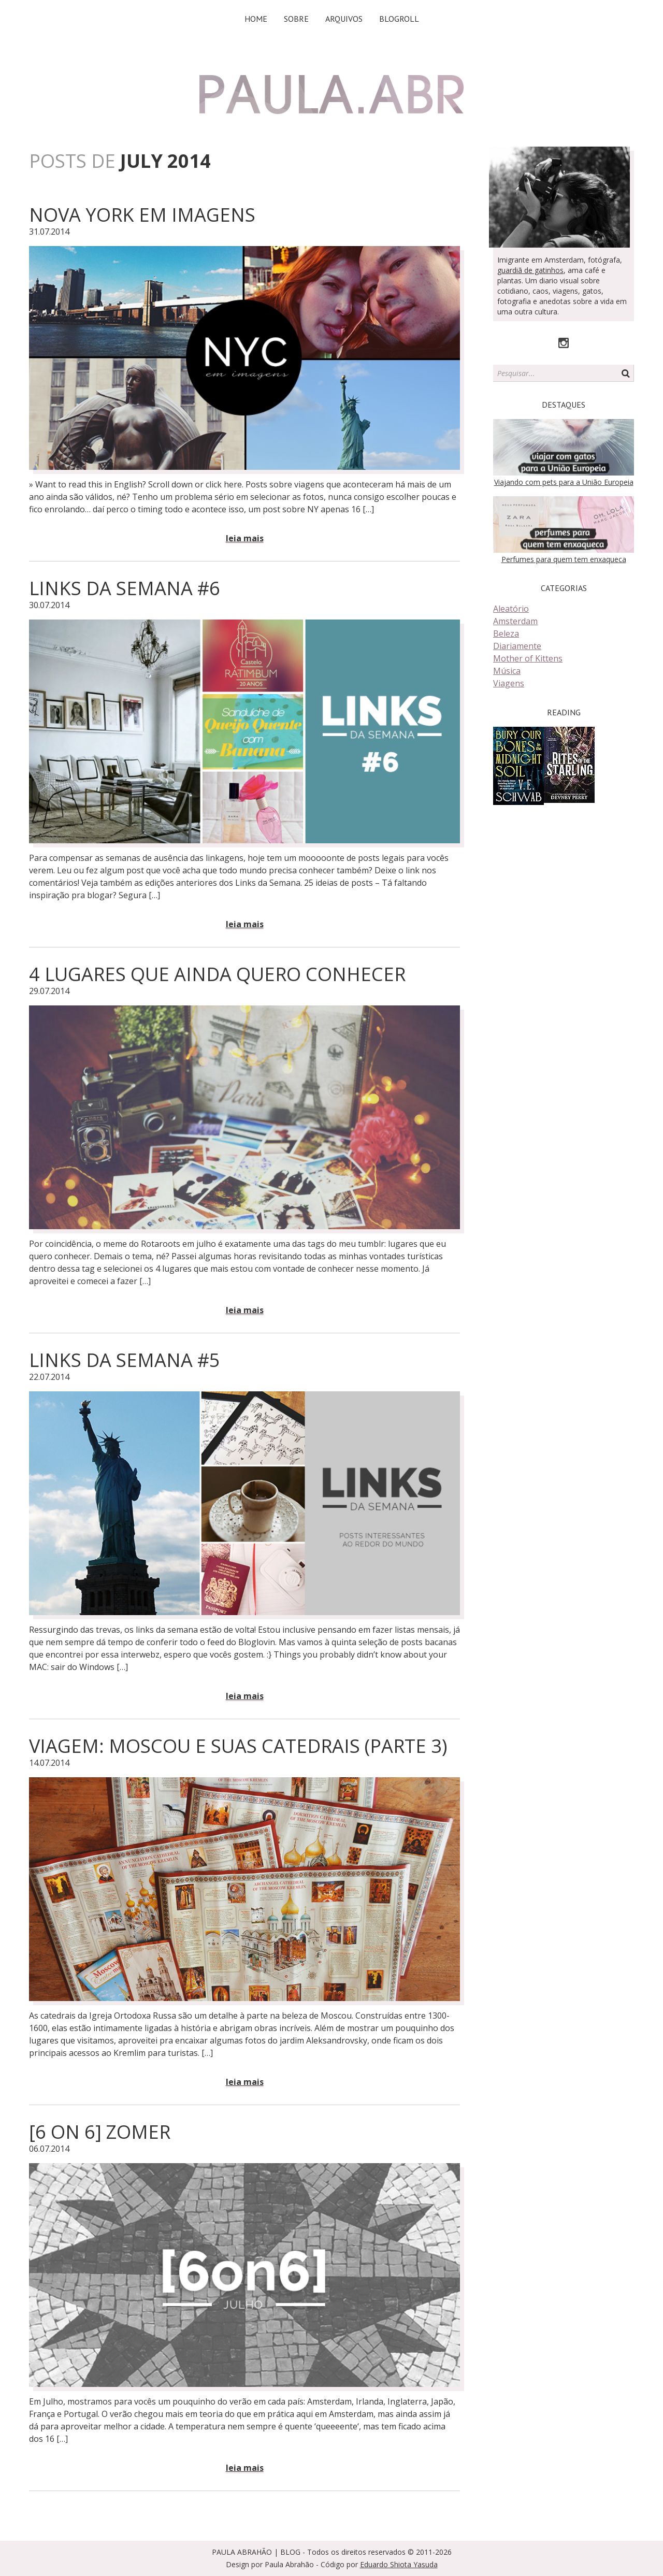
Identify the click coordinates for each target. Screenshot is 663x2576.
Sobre (296, 18)
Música (507, 671)
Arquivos (344, 18)
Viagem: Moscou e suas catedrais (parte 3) (238, 1746)
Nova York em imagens (142, 214)
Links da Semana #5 (124, 1360)
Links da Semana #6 (124, 588)
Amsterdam (515, 621)
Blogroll (399, 18)
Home (255, 18)
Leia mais (245, 538)
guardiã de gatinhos (530, 270)
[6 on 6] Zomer (99, 2132)
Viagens (508, 683)
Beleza (506, 633)
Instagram (563, 343)
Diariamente (517, 646)
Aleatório (511, 608)
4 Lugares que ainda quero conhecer (217, 974)
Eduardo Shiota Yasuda (399, 2564)
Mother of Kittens (528, 658)
